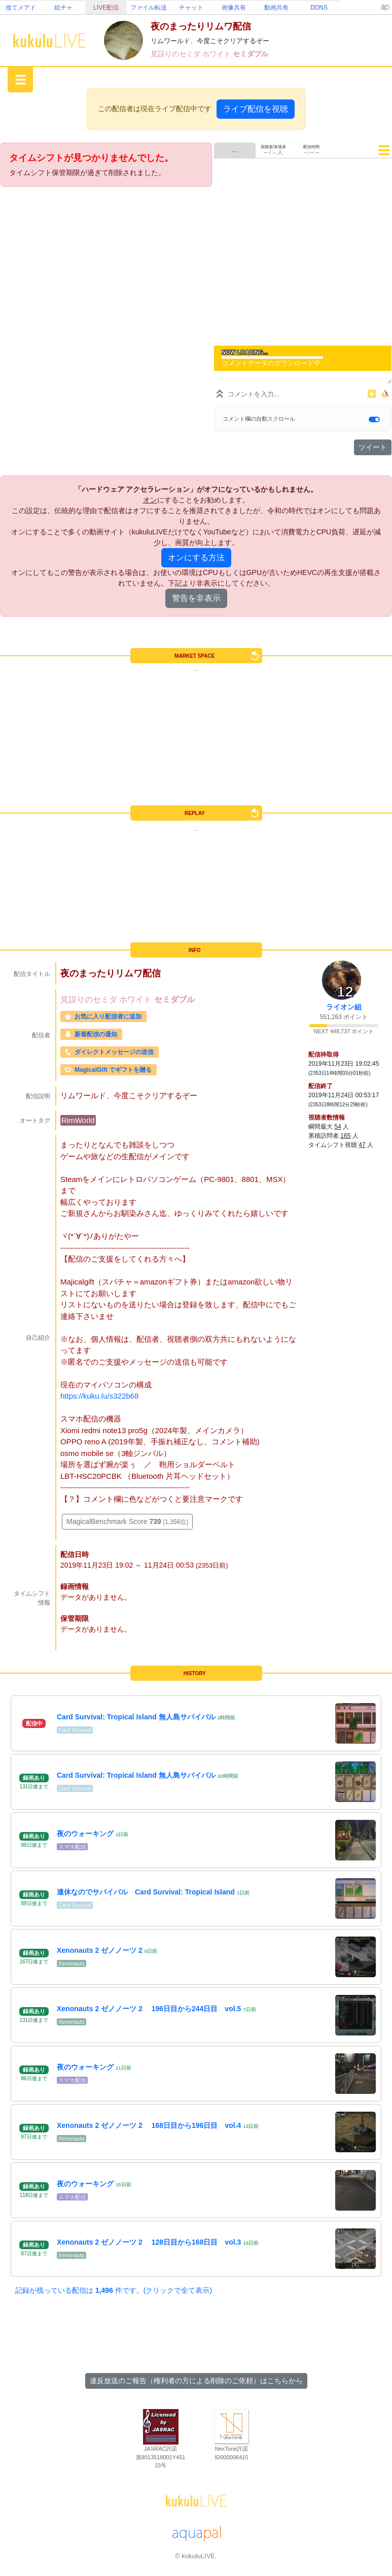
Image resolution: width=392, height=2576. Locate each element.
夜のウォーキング (85, 1833)
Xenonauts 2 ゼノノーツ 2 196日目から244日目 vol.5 (149, 2009)
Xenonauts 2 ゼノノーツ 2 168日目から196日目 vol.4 (149, 2125)
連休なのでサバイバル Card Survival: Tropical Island (146, 1892)
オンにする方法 (196, 557)
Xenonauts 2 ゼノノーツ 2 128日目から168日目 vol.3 (149, 2242)
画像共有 (234, 7)
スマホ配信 (72, 1847)
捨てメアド (21, 7)
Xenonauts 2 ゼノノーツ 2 (99, 1950)
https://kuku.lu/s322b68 (99, 1396)
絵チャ (63, 7)
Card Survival (74, 1730)
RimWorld (78, 1120)
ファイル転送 (148, 7)
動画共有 (276, 7)
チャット (191, 7)
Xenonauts (71, 1963)
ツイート (373, 447)
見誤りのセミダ (176, 54)
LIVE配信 (106, 7)
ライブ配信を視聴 (255, 109)
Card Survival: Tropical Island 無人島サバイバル (136, 1717)
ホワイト (217, 54)
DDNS (319, 7)
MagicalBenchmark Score (127, 1521)
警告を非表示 (196, 598)
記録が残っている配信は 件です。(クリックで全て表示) (113, 2290)
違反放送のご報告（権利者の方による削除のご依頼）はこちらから (196, 2381)
